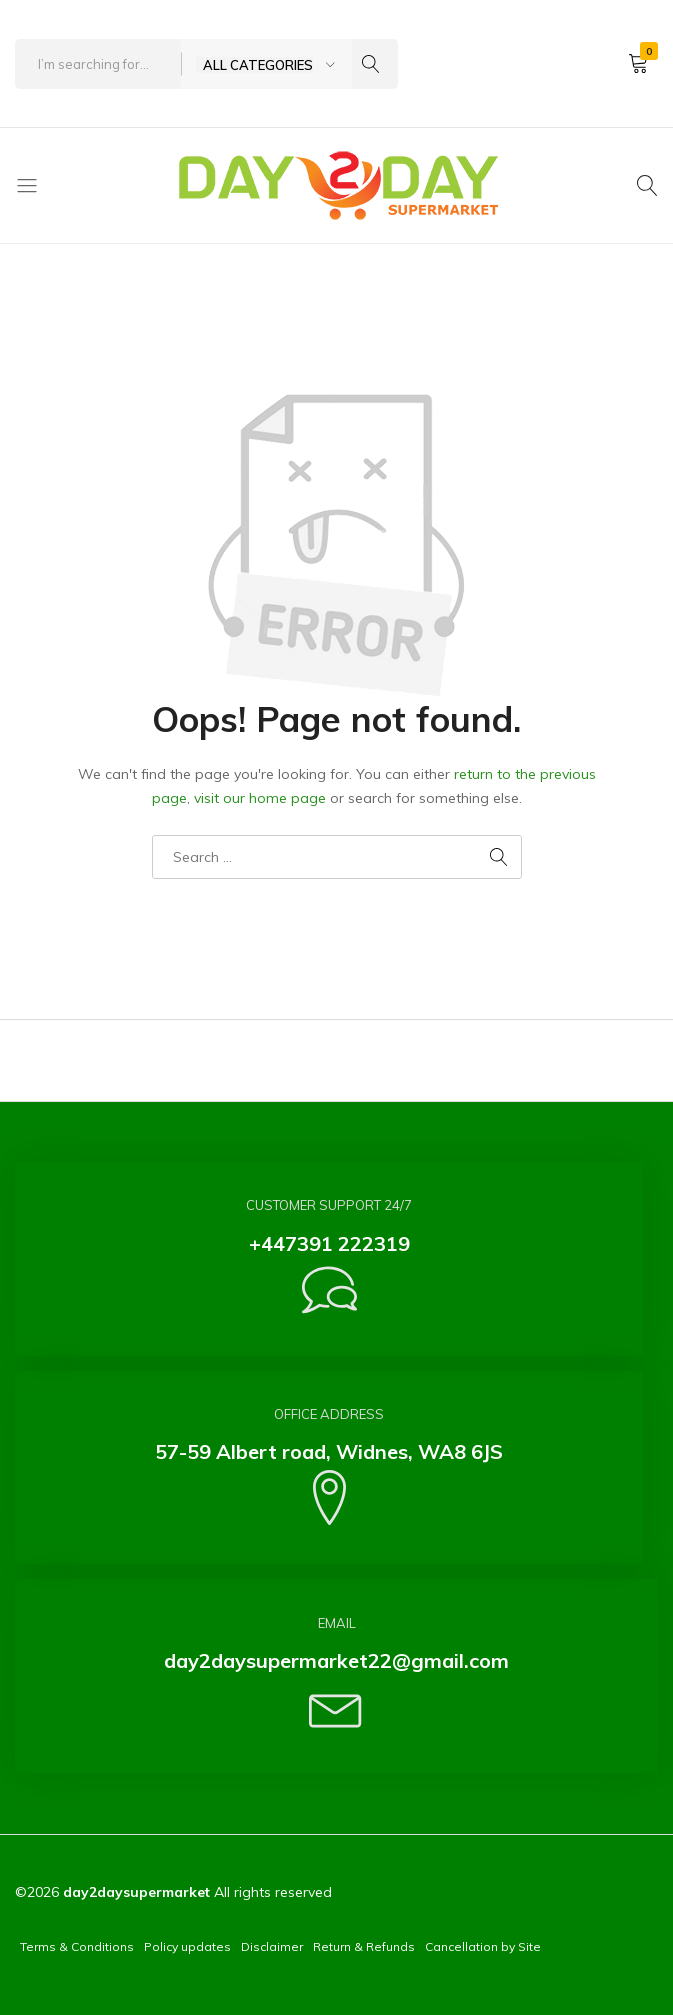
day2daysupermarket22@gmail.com (336, 1660)
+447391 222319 (329, 1243)
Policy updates (187, 1946)
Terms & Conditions (77, 1946)
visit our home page (260, 798)
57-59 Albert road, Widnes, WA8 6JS (329, 1451)
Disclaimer (272, 1946)
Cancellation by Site (483, 1946)
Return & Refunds (364, 1946)
